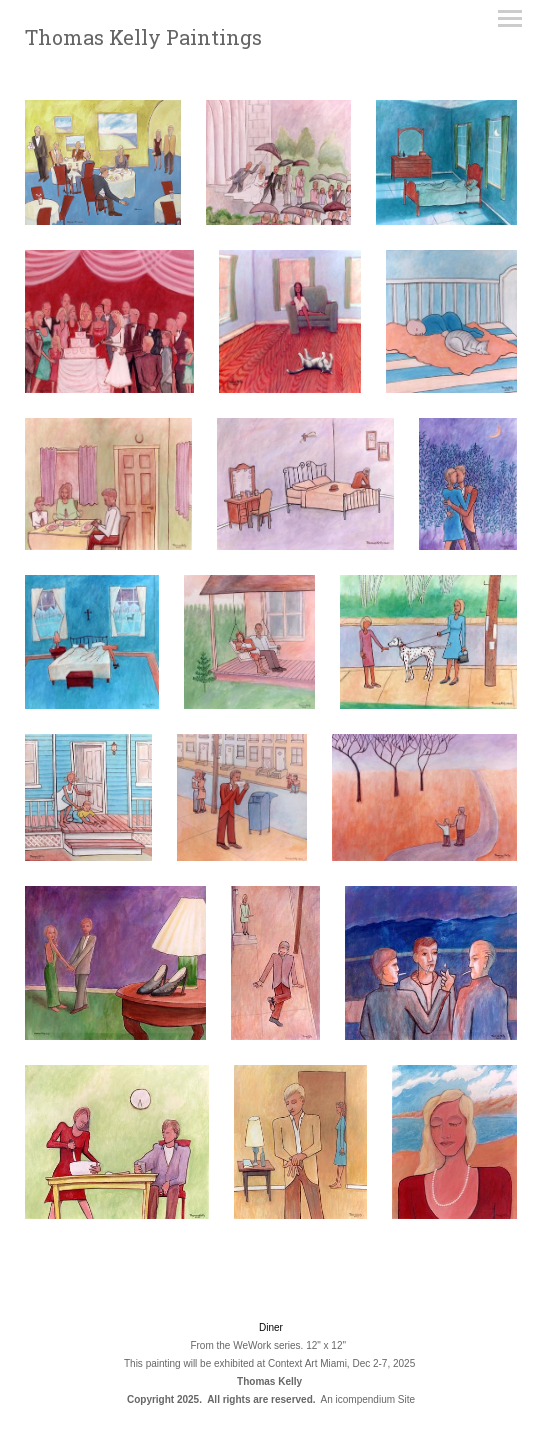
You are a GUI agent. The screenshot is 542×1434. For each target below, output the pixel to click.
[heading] (143, 40)
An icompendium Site (368, 1399)
